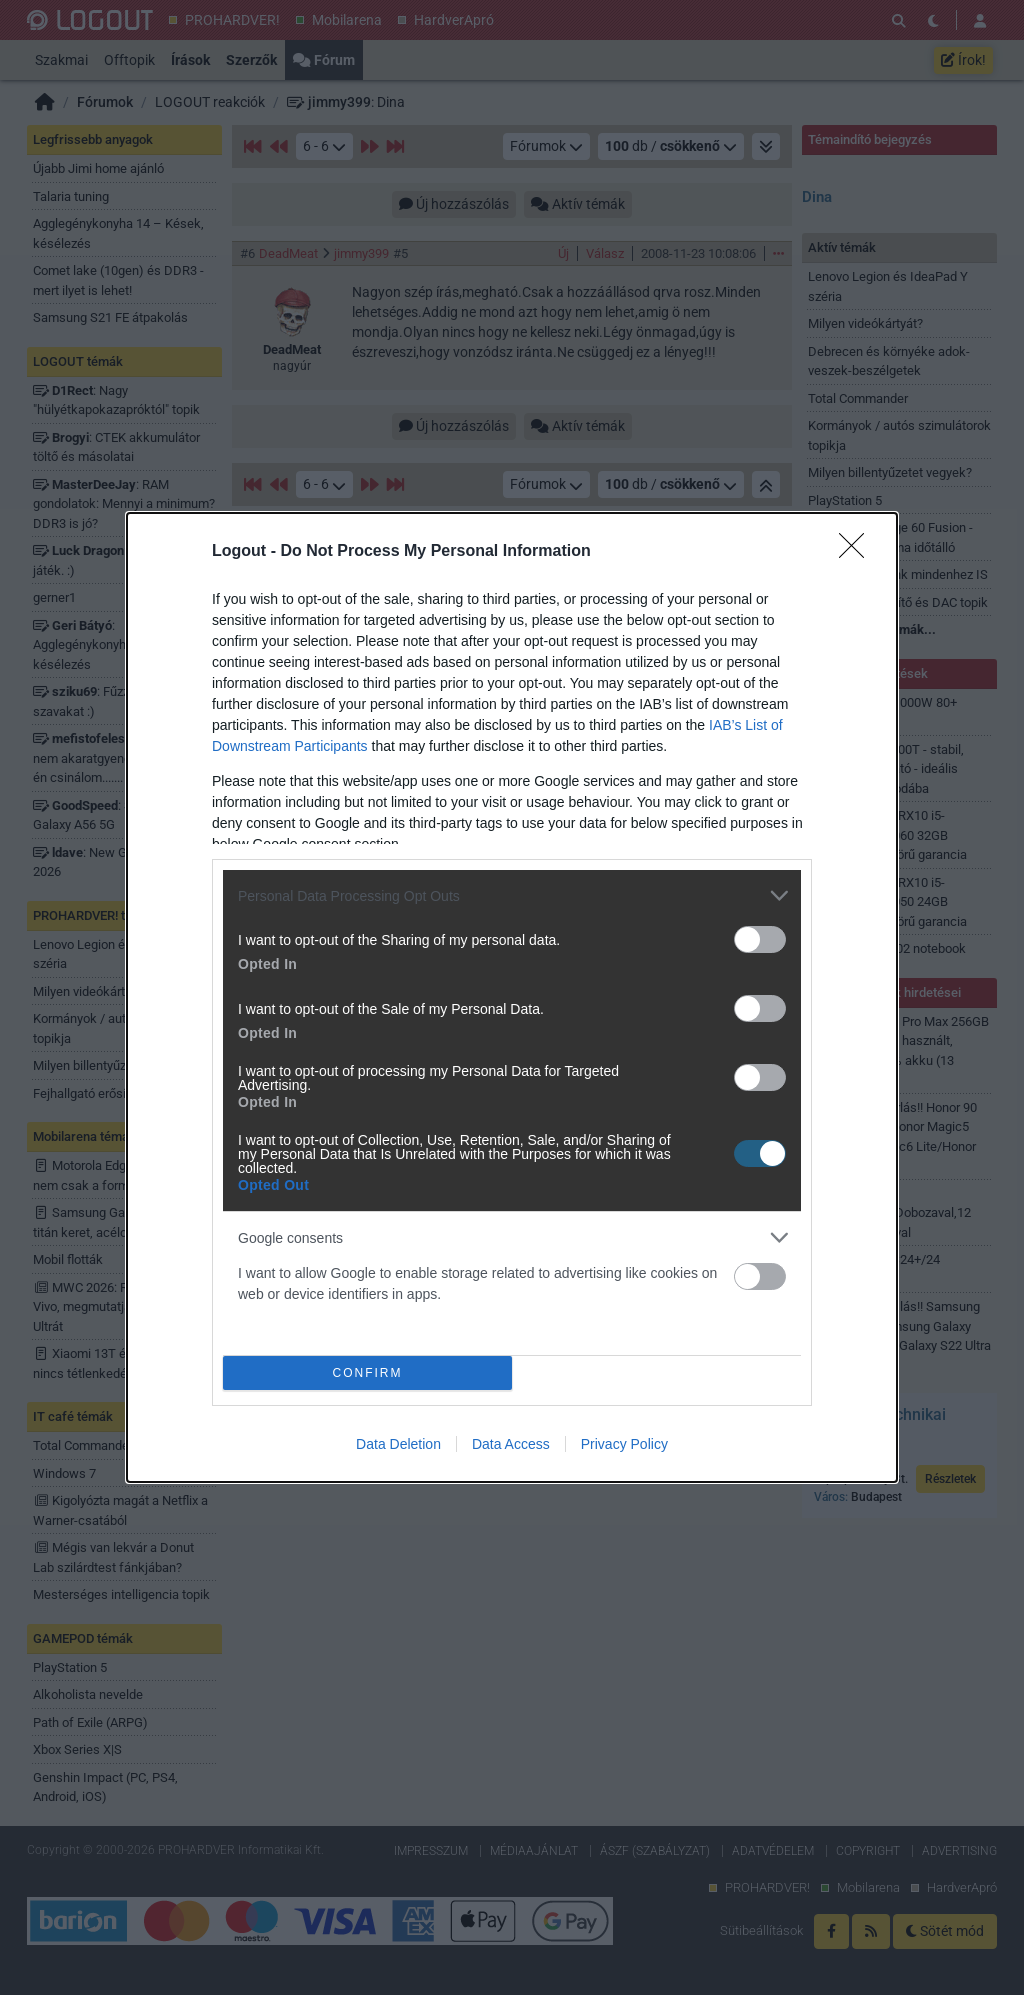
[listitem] (512, 895)
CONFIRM (367, 1372)
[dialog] (512, 997)
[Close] (858, 552)
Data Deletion (398, 1444)
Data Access (511, 1444)
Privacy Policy (624, 1444)
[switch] (760, 939)
